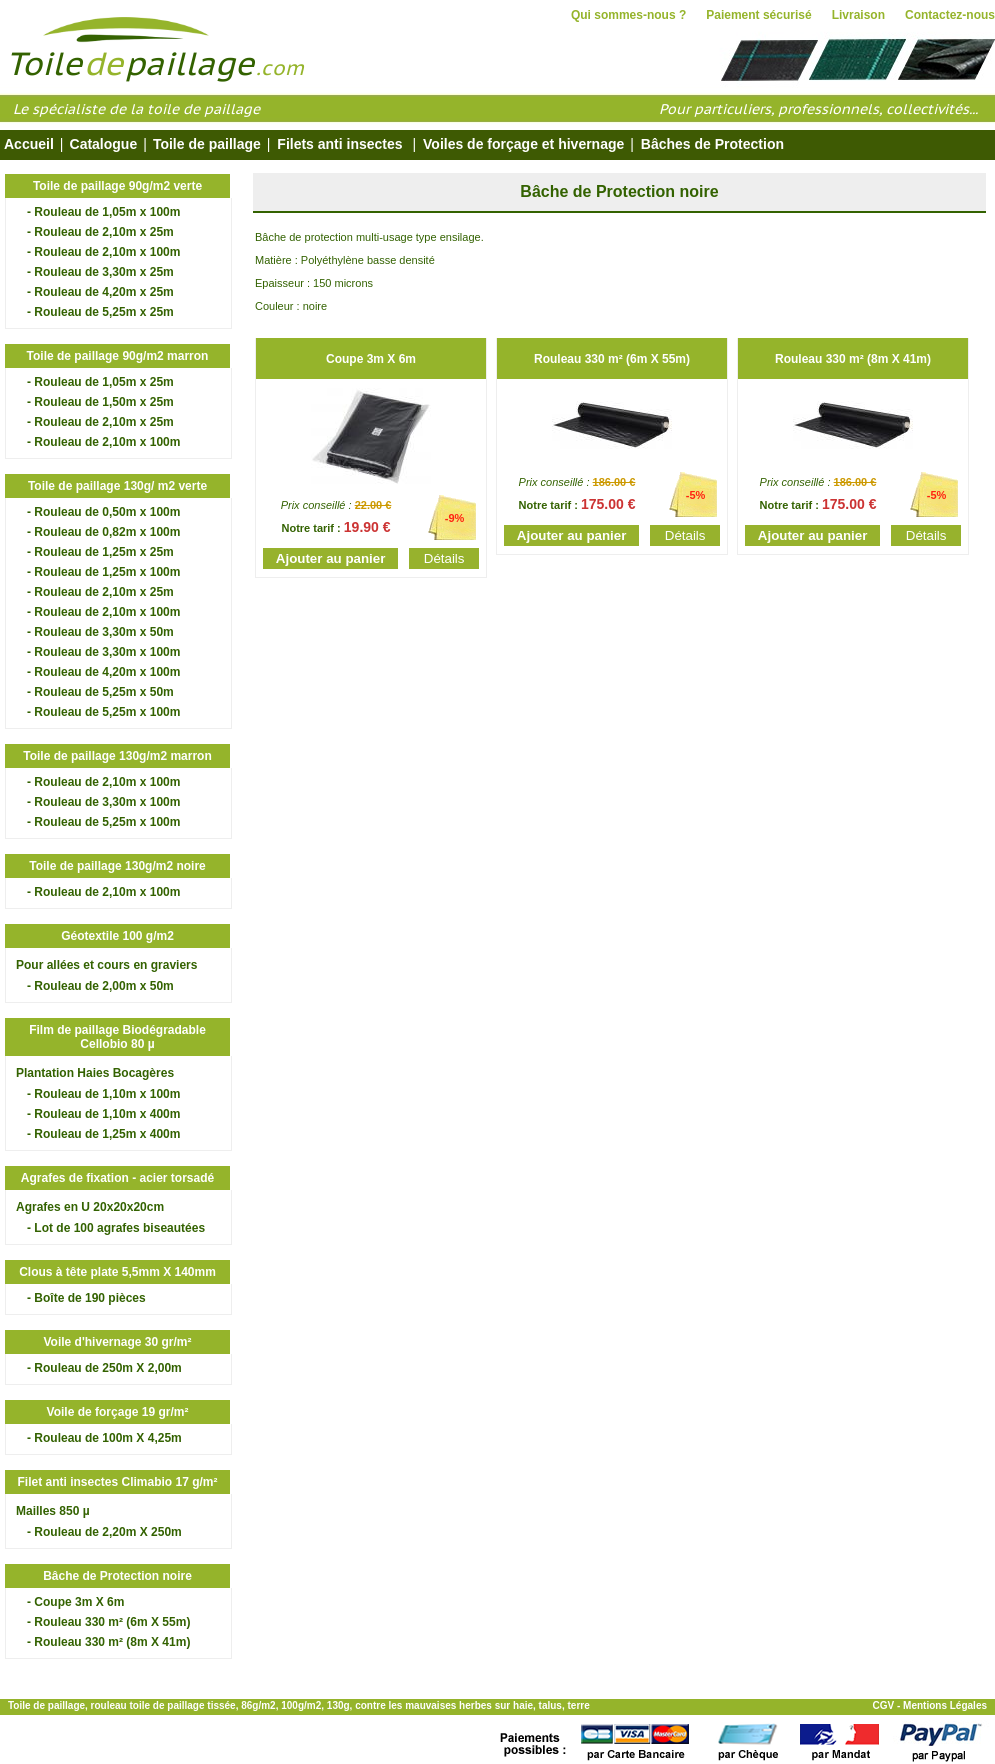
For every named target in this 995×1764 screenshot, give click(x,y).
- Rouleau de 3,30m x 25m (100, 272)
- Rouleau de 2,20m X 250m (104, 1532)
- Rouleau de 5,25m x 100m (103, 712)
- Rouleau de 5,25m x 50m (100, 692)
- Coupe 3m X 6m (75, 1602)
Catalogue (104, 144)
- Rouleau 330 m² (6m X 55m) (108, 1622)
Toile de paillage (207, 144)
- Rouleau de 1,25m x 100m (103, 572)
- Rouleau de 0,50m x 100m (103, 512)
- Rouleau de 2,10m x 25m (100, 232)
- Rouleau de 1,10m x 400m (103, 1114)
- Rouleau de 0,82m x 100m (103, 532)
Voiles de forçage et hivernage (521, 144)
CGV (884, 1705)
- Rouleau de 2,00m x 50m (100, 986)
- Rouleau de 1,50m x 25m (100, 402)
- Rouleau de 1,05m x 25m (100, 382)
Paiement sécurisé (758, 15)
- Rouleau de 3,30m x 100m (103, 652)
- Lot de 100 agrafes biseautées (116, 1228)
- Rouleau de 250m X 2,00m (104, 1368)
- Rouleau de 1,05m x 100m (103, 212)
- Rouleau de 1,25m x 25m (100, 552)
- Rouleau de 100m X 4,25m (104, 1438)
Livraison (858, 15)
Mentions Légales (945, 1705)
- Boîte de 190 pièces (86, 1298)
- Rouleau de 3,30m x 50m (100, 632)
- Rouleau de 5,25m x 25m (100, 312)
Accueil (29, 144)
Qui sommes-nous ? (628, 15)
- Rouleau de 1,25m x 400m (103, 1134)
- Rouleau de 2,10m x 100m (103, 252)
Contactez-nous (950, 15)
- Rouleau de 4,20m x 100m (103, 672)
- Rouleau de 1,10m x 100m (103, 1094)
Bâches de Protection (708, 144)
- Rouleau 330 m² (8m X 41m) (108, 1642)
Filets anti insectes (339, 144)
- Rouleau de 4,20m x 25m (100, 292)
